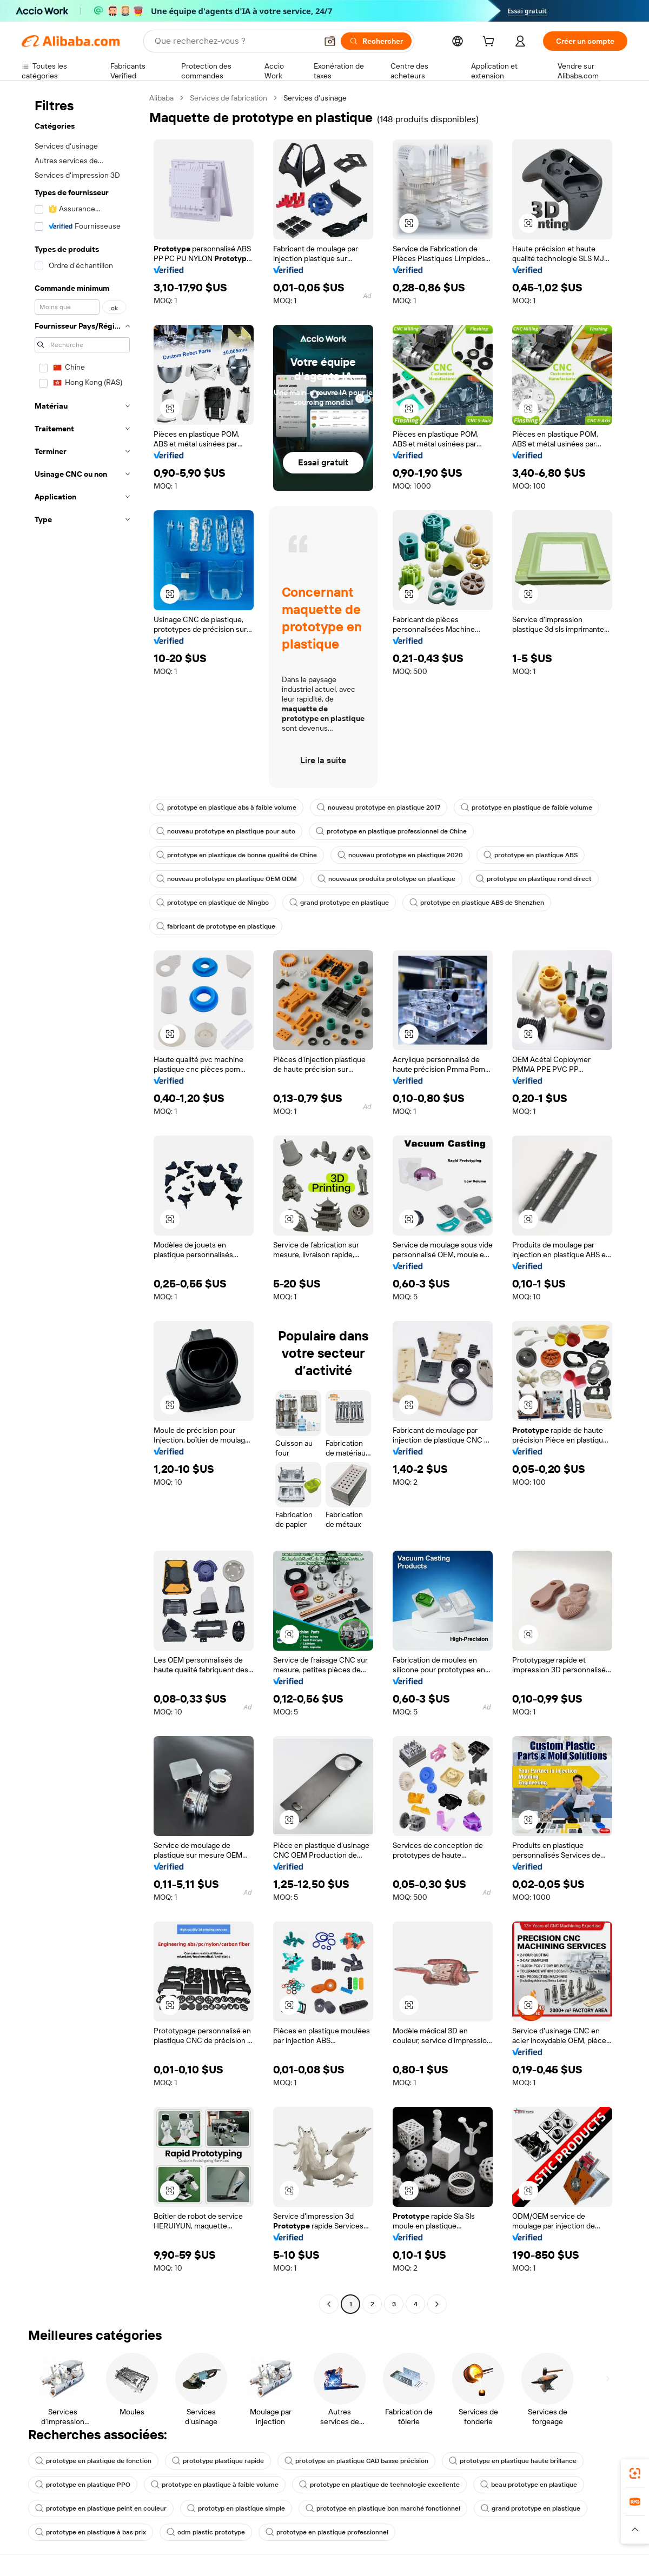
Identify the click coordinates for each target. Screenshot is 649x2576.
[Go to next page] (437, 2304)
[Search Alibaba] (235, 41)
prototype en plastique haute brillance (513, 2461)
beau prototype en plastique (528, 2484)
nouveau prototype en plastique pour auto (225, 831)
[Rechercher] (376, 41)
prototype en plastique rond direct (534, 879)
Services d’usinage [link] (315, 98)
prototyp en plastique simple (236, 2508)
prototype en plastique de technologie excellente (379, 2484)
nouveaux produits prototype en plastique (386, 879)
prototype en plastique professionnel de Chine (391, 831)
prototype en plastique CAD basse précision (356, 2461)
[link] (635, 2473)
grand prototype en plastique (339, 902)
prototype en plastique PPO (82, 2484)
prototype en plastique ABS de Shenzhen (476, 902)
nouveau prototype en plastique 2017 (378, 807)
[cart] (490, 42)
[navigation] (82, 1202)
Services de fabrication (228, 98)
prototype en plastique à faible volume (215, 2484)
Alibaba (161, 98)
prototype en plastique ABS (531, 855)
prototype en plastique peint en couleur (101, 2508)
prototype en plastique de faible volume (526, 807)
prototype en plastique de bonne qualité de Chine (236, 855)
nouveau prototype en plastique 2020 (400, 855)
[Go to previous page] (329, 2304)
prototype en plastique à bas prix (90, 2532)
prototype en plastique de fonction (93, 2461)
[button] (329, 41)
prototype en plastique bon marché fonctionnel (383, 2508)
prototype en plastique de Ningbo (212, 902)
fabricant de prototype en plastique (215, 926)
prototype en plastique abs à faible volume (226, 807)
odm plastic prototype (206, 2532)
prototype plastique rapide (218, 2461)
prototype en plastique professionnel (327, 2532)
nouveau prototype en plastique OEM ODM (226, 879)
